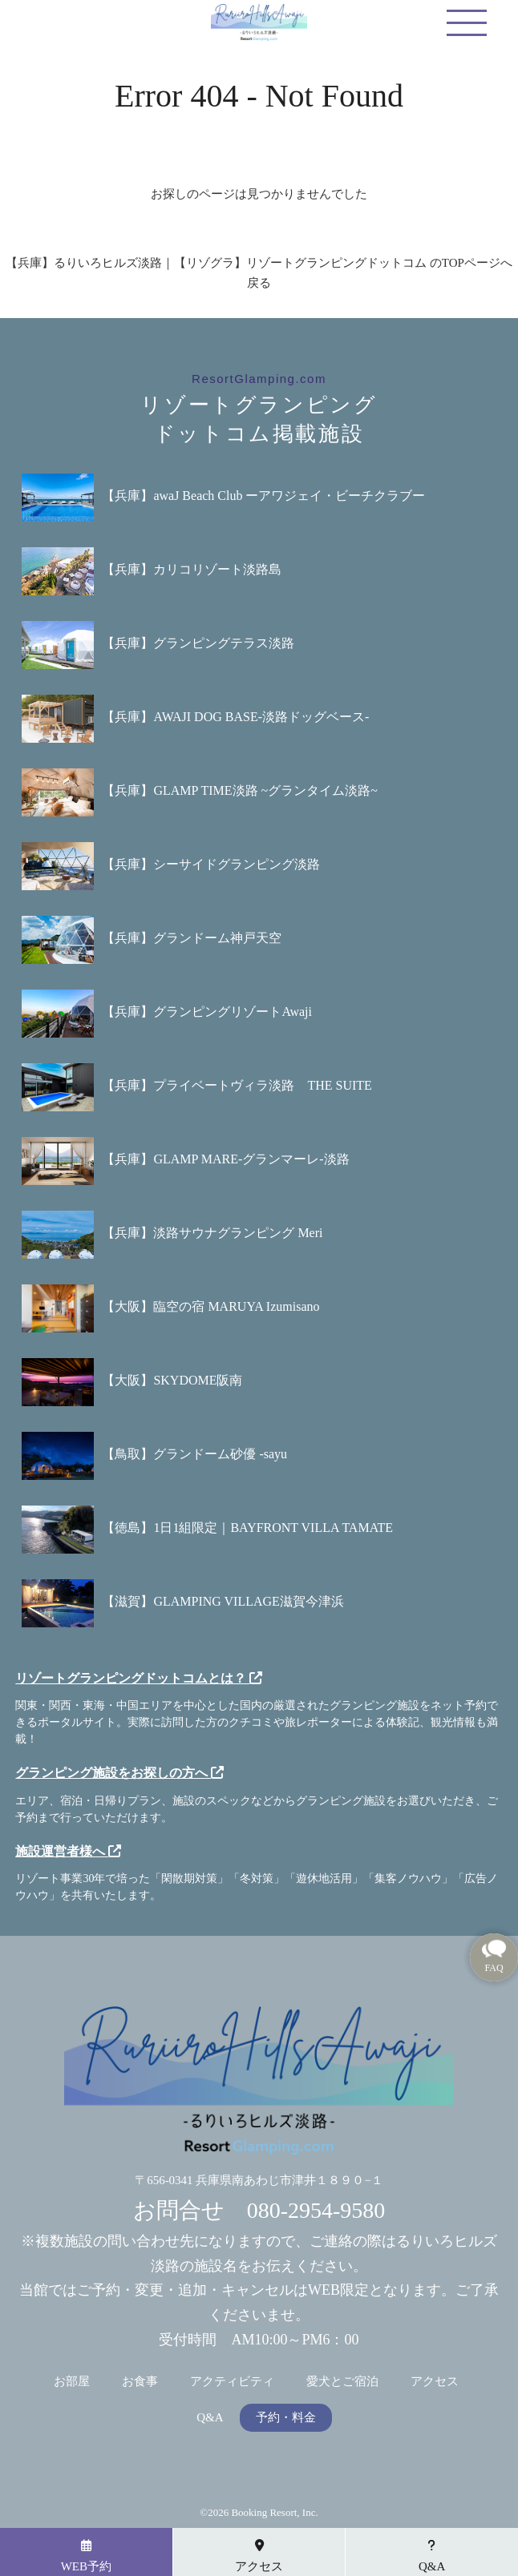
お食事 (140, 2382)
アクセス (435, 2382)
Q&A (209, 2418)
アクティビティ (232, 2382)
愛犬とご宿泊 (342, 2382)
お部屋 (72, 2382)
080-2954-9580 (316, 2210)
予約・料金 (286, 2418)
